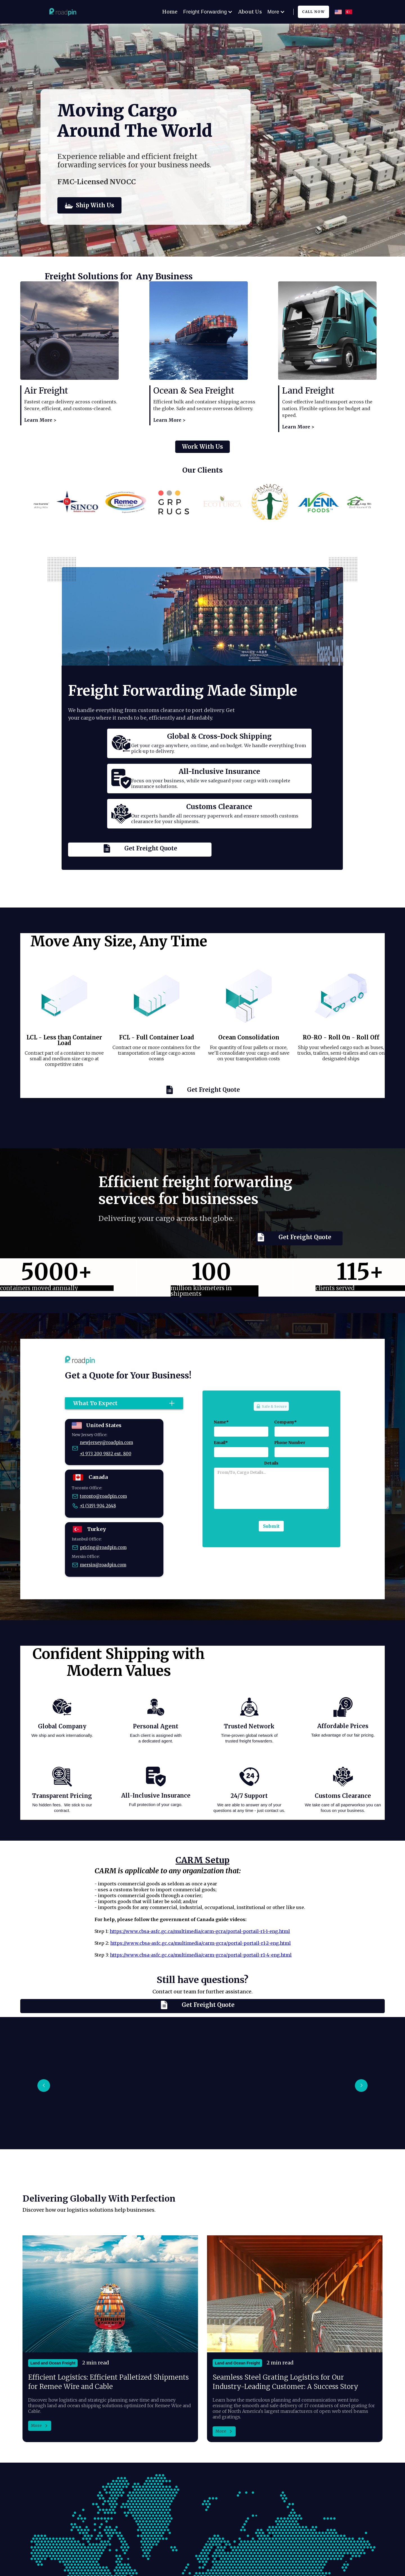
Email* (221, 1442)
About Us (250, 11)
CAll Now (313, 12)
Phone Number (289, 1442)
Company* (285, 1422)
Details (271, 1463)
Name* (221, 1422)
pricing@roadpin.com (103, 1547)
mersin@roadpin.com (103, 1564)
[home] (65, 12)
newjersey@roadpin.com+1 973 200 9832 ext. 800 (106, 1448)
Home (169, 11)
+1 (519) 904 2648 (98, 1505)
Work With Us (202, 457)
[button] (43, 2085)
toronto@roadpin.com (103, 1496)
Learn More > (40, 420)
